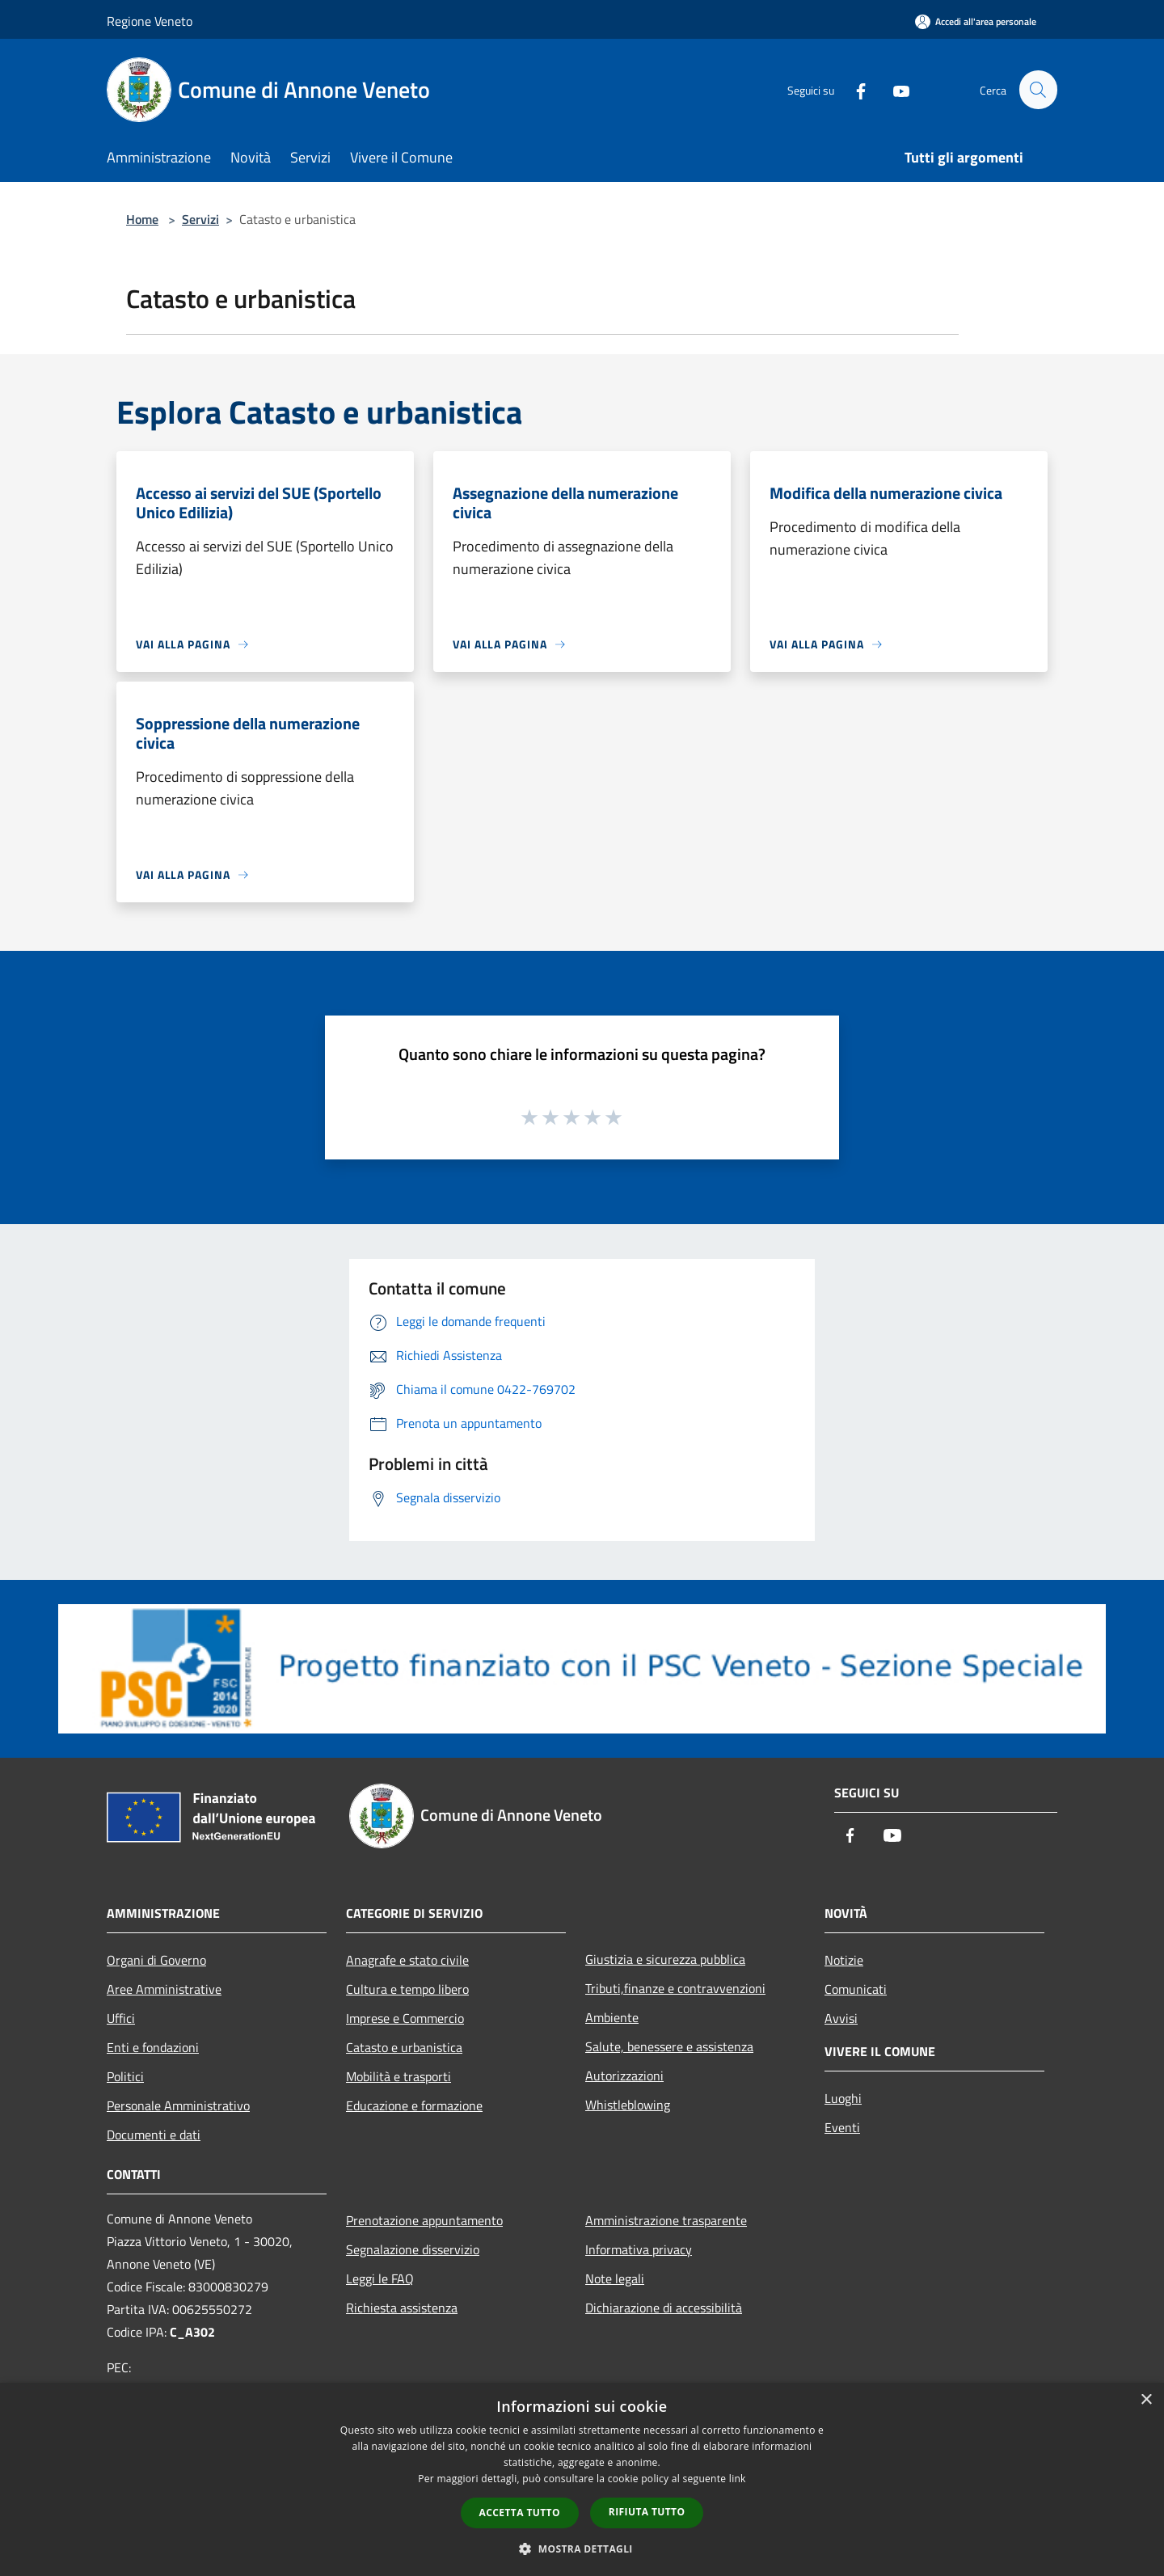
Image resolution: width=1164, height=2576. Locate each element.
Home (142, 219)
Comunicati (855, 1989)
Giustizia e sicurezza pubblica (665, 1959)
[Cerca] (1037, 89)
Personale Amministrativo (178, 2105)
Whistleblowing (627, 2104)
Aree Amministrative (164, 1989)
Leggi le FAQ (380, 2278)
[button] (582, 2548)
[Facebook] (853, 89)
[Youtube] (894, 89)
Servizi (200, 219)
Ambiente (612, 2017)
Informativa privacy (638, 2249)
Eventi (842, 2127)
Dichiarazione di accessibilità (663, 2307)
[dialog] (582, 2479)
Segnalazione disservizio (412, 2249)
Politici (125, 2076)
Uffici (121, 2018)
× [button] (1146, 2400)
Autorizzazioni (624, 2075)
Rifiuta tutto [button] (647, 2512)
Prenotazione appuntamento (424, 2220)
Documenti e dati (153, 2134)
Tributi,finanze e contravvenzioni (675, 1988)
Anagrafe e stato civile (407, 1960)
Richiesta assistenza (402, 2307)
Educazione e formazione (414, 2105)
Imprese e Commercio (405, 2018)
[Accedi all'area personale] (975, 21)
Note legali (614, 2278)
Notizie (843, 1960)
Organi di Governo (156, 1960)
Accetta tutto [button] (519, 2512)
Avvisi (841, 2018)
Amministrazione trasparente (666, 2220)
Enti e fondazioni (153, 2047)
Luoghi (843, 2098)
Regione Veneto (149, 21)
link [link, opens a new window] (737, 2478)
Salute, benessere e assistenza (669, 2046)
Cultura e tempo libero (407, 1989)
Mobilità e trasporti (398, 2076)
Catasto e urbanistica (404, 2047)
